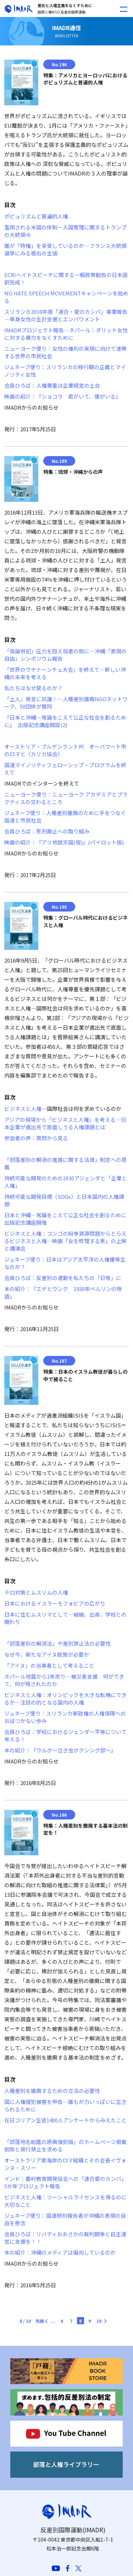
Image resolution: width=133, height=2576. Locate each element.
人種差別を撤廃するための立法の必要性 (52, 2090)
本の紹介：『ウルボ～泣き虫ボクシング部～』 (60, 1750)
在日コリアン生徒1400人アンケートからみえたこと (65, 2120)
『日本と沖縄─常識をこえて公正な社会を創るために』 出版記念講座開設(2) (65, 721)
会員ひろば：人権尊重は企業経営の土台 (52, 385)
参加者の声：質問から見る (36, 1138)
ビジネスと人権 (22, 1108)
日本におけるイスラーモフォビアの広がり (54, 1603)
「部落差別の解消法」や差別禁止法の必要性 (57, 1643)
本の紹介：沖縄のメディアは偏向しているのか (60, 2252)
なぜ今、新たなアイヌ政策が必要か (46, 1654)
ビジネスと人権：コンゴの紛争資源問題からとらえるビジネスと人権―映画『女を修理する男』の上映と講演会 (65, 1241)
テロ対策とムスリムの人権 (36, 1592)
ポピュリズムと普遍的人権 (36, 216)
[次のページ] (101, 2319)
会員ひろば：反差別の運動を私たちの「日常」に (62, 1277)
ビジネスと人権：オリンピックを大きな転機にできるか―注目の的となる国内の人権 (65, 1698)
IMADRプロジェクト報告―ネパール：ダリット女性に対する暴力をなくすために (66, 333)
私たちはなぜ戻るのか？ (33, 688)
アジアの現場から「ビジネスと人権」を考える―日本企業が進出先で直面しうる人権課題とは (65, 1123)
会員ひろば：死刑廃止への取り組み (46, 831)
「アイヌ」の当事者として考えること (49, 1665)
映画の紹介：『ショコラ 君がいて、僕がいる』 (62, 396)
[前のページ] (50, 2319)
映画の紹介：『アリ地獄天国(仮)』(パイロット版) (64, 842)
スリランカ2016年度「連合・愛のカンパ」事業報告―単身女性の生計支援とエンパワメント (65, 315)
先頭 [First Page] (39, 2321)
